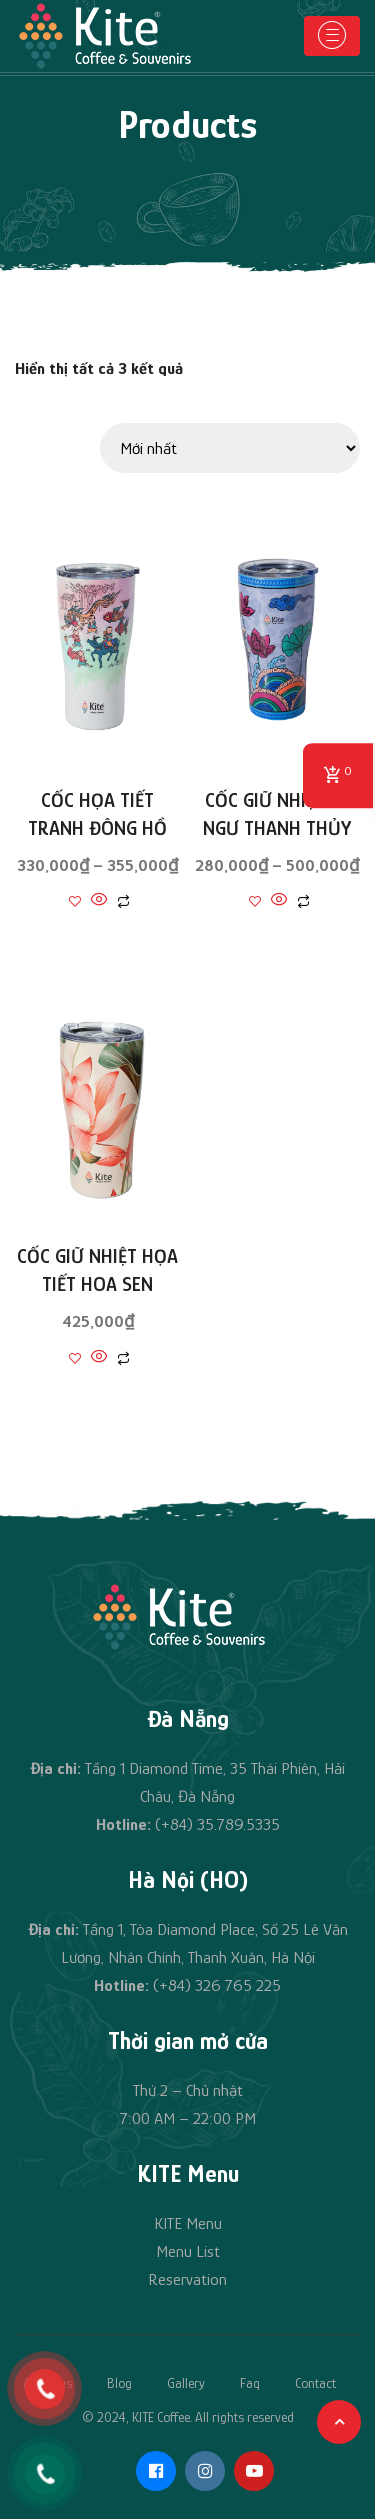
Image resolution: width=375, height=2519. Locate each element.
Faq (250, 2383)
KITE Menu (188, 2223)
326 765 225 (238, 1985)
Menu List (188, 2251)
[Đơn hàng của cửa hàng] (230, 448)
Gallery (186, 2383)
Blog (119, 2383)
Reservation (187, 2279)
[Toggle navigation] (332, 36)
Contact (315, 2383)
